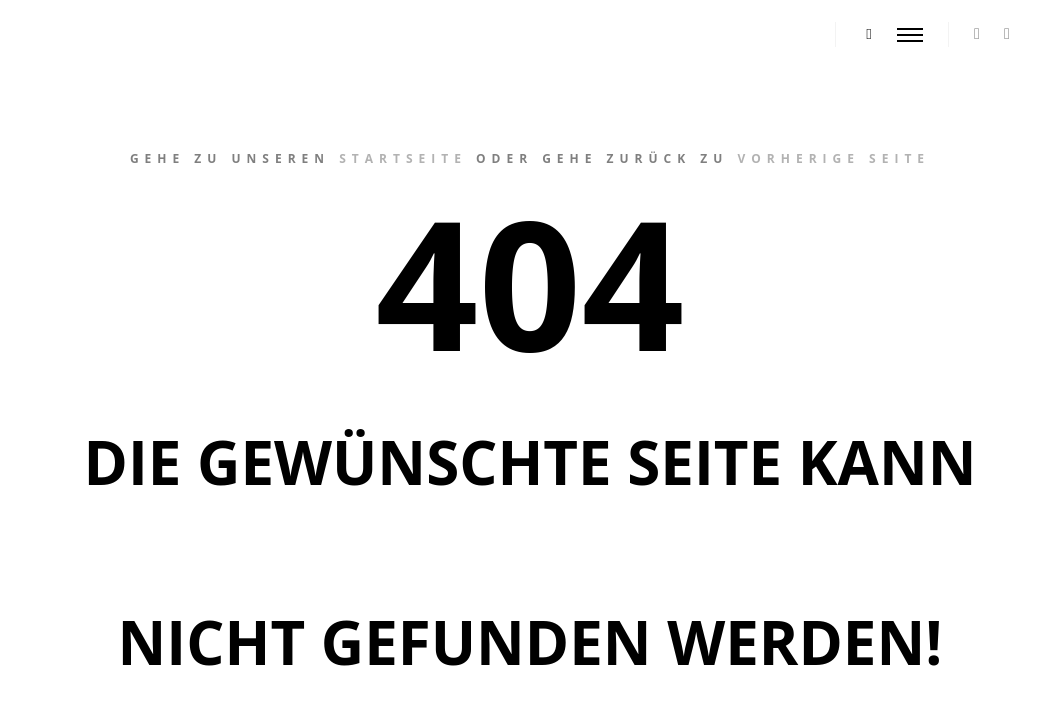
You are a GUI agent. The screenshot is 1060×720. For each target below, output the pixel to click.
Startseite (403, 158)
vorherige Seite (833, 158)
